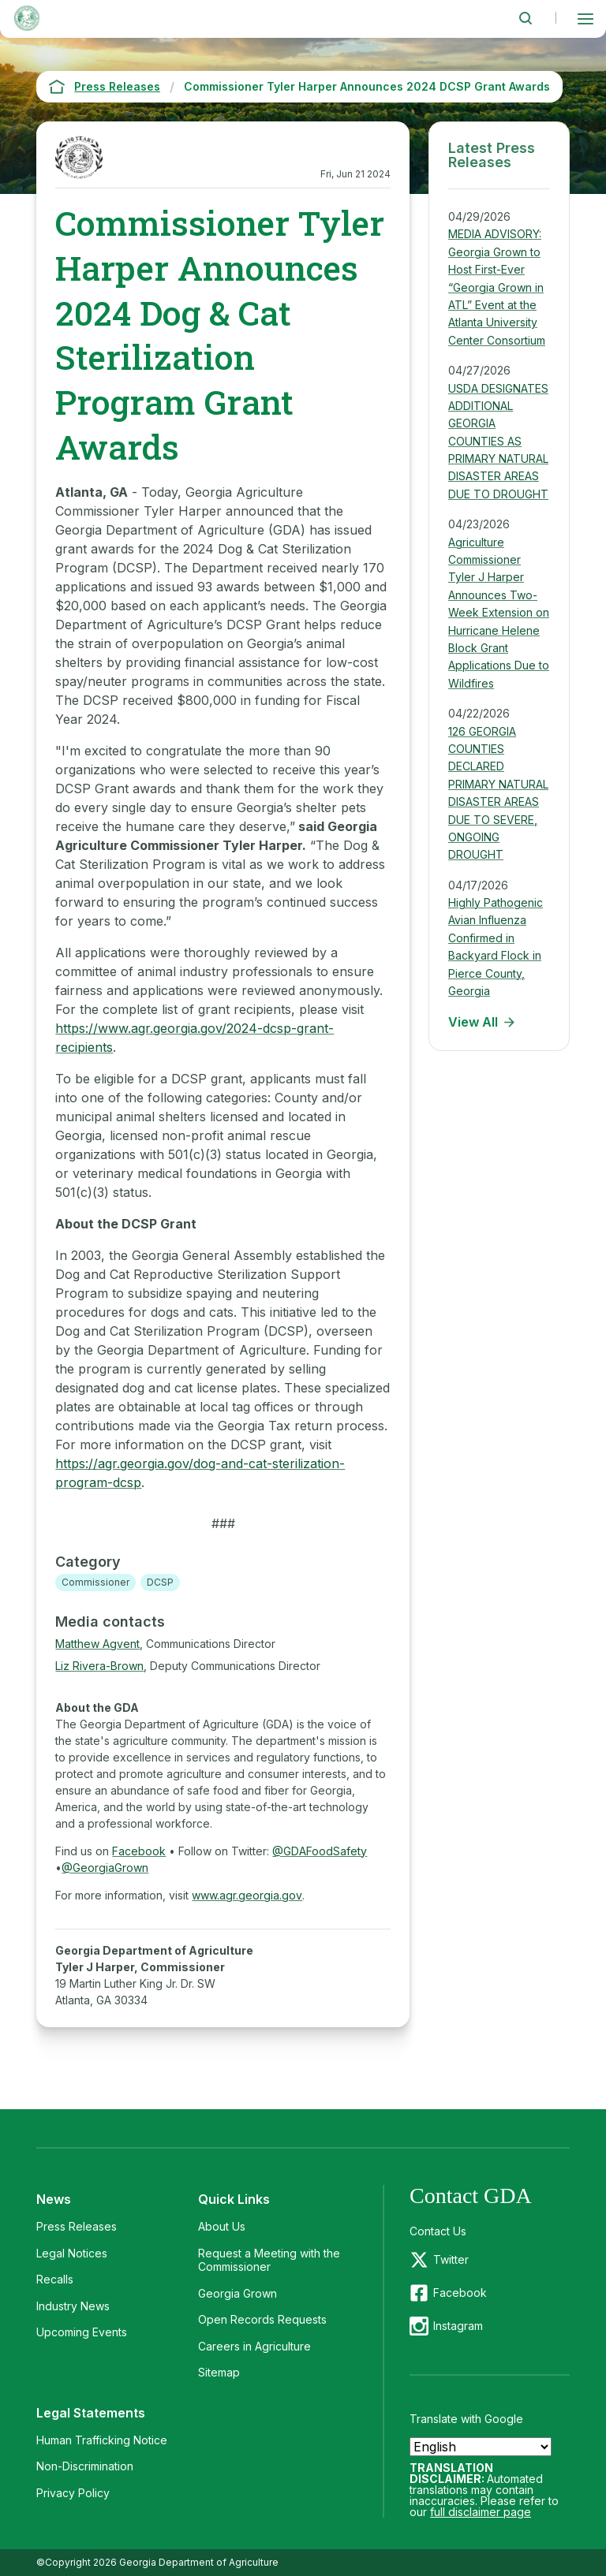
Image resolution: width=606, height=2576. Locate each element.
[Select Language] (481, 2446)
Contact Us (438, 2231)
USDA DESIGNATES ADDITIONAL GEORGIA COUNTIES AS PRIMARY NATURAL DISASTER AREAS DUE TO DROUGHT (498, 441)
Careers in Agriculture (254, 2346)
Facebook (139, 1851)
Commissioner (95, 1582)
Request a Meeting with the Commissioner (269, 2260)
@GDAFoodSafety (319, 1851)
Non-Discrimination (84, 2466)
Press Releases (76, 2226)
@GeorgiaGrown (105, 1867)
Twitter (451, 2259)
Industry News (73, 2306)
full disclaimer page (480, 2511)
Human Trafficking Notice (101, 2440)
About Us (221, 2226)
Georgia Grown (237, 2293)
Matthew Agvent (97, 1643)
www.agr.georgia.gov (247, 1895)
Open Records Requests (262, 2319)
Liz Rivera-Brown (99, 1665)
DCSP (160, 1582)
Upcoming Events (81, 2332)
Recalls (54, 2279)
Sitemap (219, 2372)
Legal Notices (71, 2253)
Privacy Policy (73, 2493)
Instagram (458, 2325)
